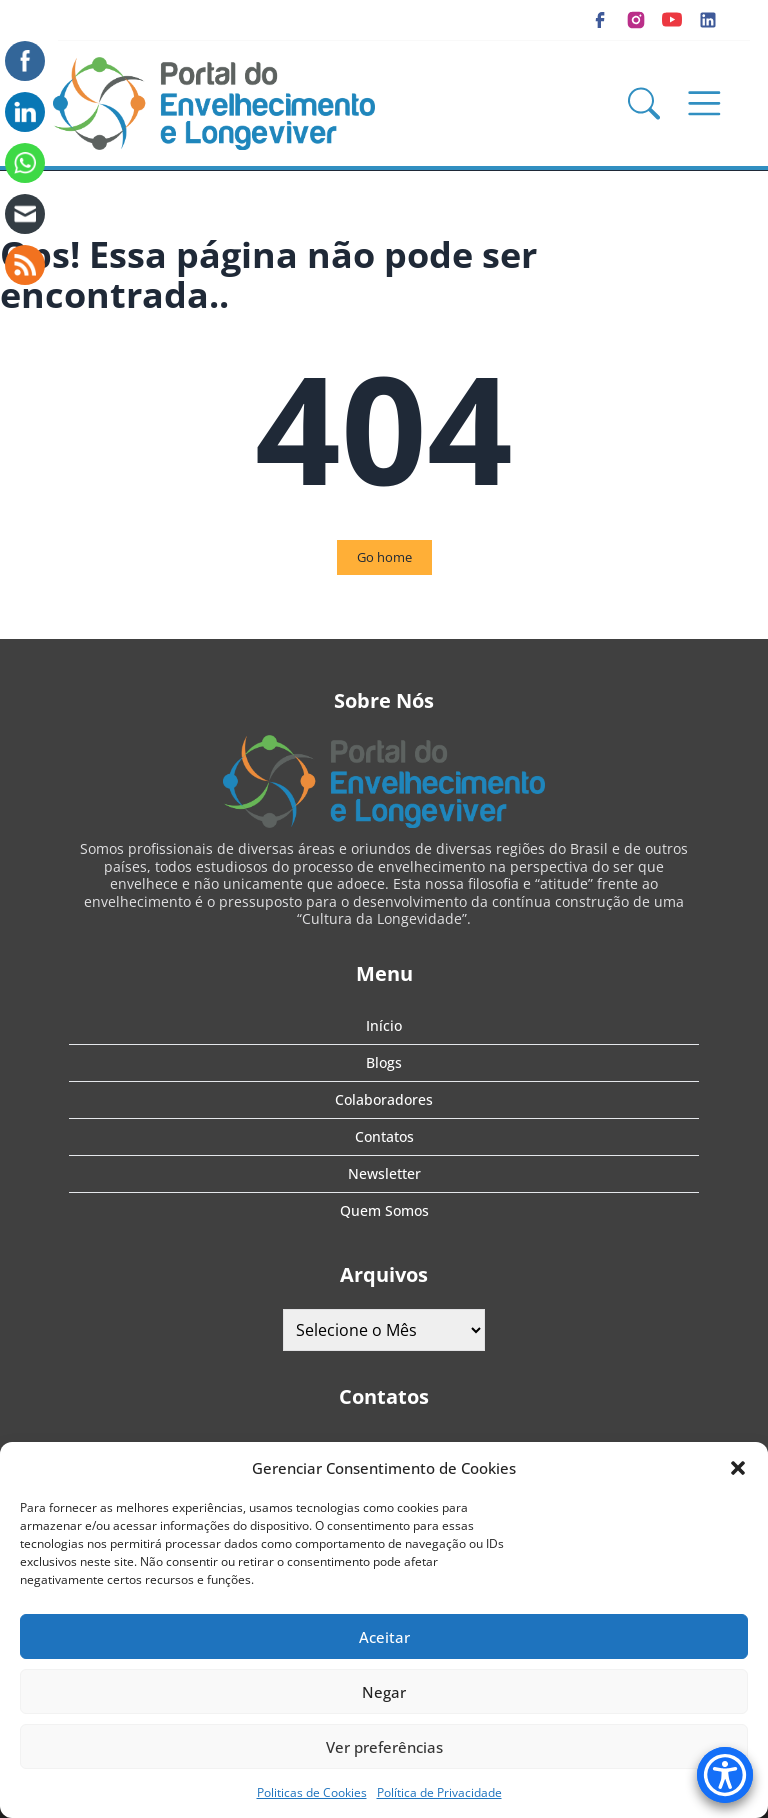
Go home (384, 557)
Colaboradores (384, 1099)
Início (384, 1025)
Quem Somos (384, 1210)
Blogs (384, 1062)
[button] (738, 1468)
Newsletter (384, 1173)
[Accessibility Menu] (725, 1775)
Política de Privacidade (439, 1792)
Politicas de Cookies (312, 1792)
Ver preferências (384, 1747)
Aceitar (384, 1637)
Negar (384, 1692)
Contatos (384, 1136)
